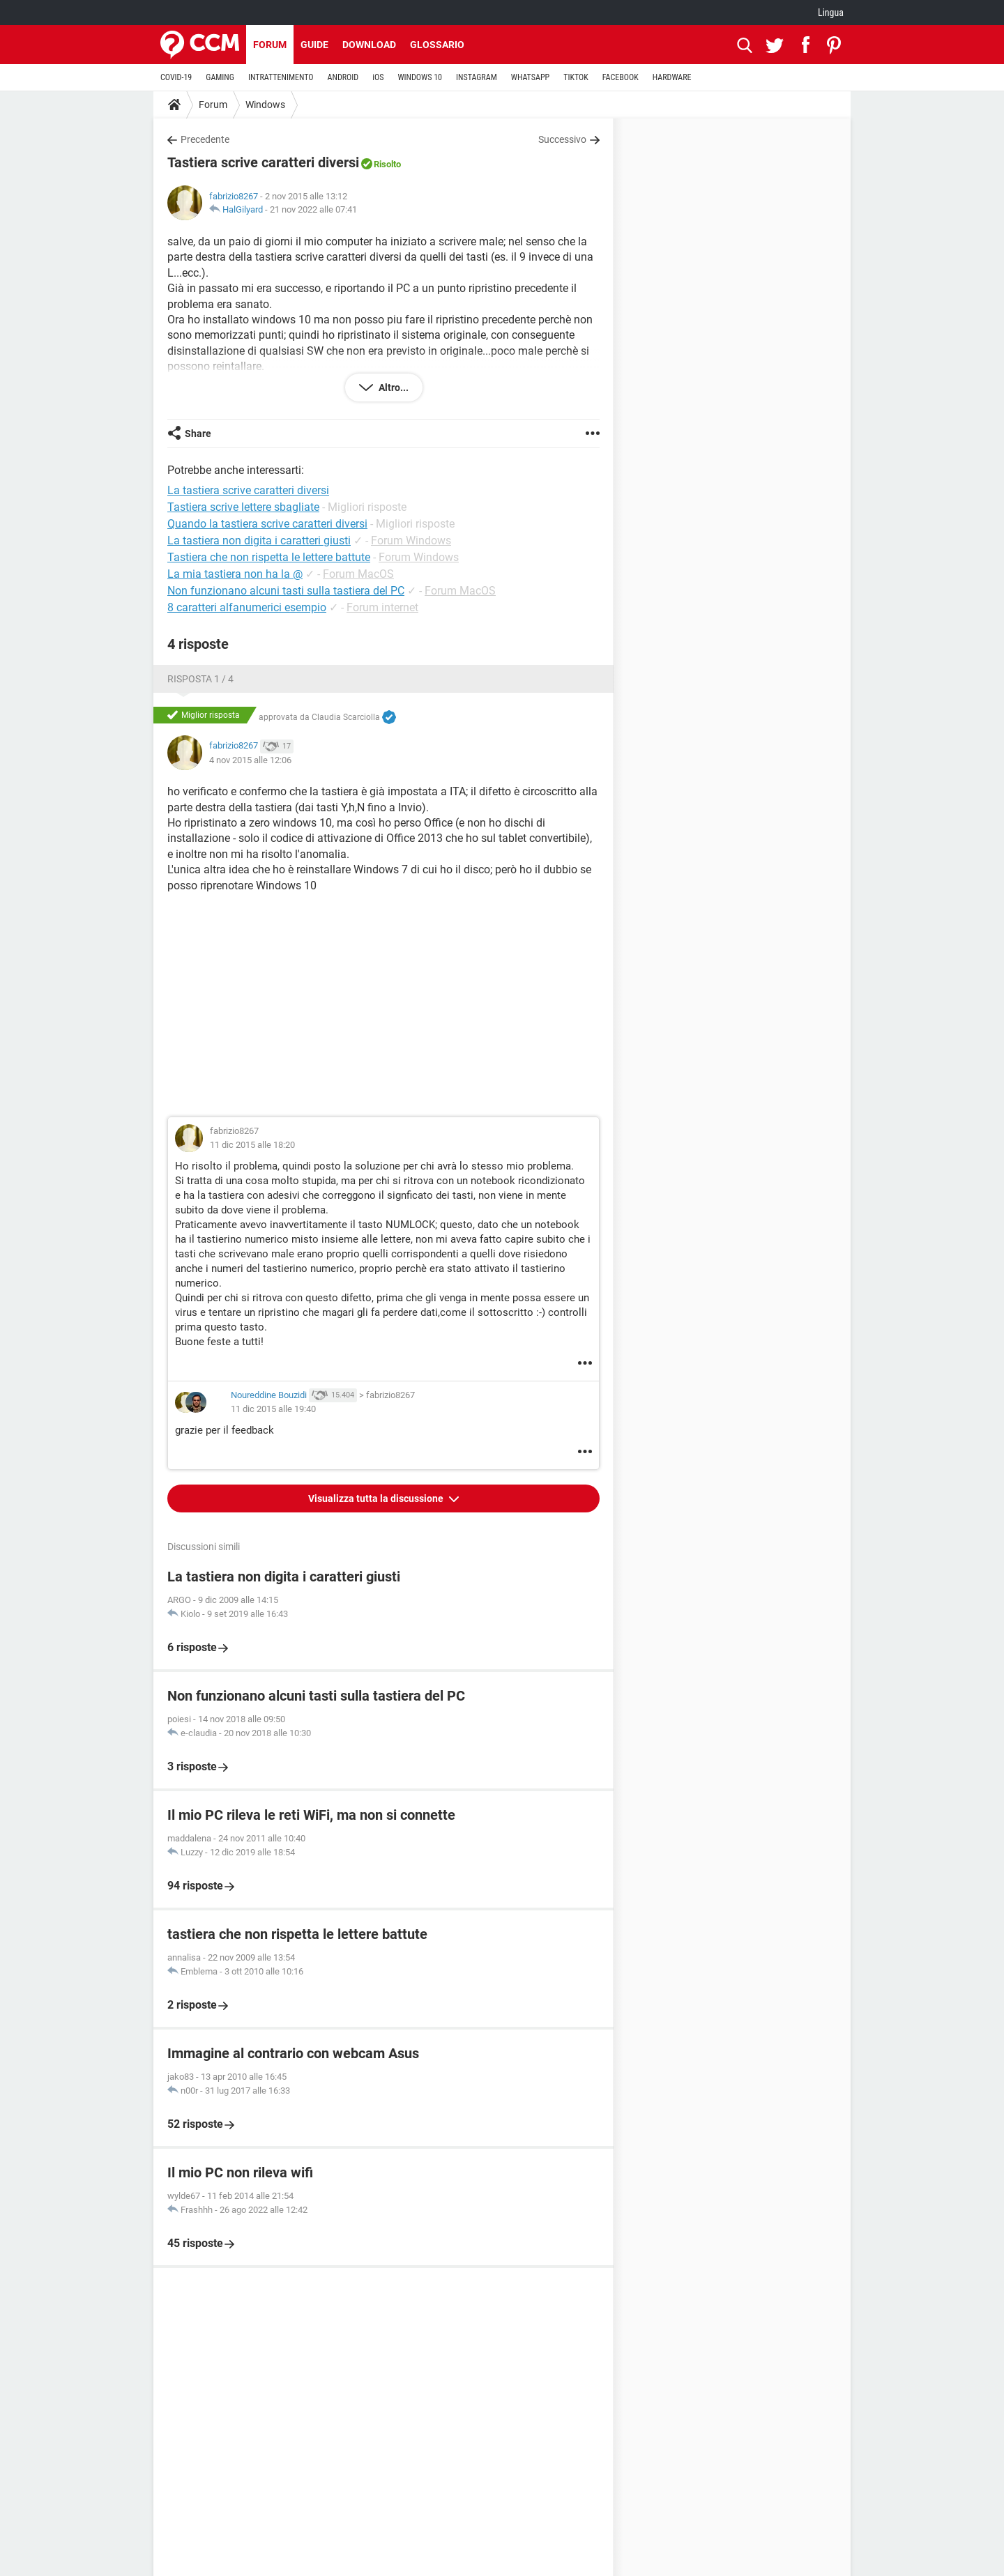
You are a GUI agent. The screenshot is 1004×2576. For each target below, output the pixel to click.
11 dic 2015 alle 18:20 (252, 1145)
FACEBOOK (620, 77)
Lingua (831, 12)
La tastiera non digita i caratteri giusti (259, 540)
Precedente (205, 139)
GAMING (220, 77)
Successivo (562, 139)
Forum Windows (411, 540)
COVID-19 (176, 77)
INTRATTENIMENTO (281, 77)
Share (198, 433)
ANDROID (343, 77)
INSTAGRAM (476, 77)
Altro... (392, 387)
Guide (314, 44)
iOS (377, 77)
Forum (270, 44)
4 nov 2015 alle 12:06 (250, 760)
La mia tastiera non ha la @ (235, 574)
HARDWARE (672, 77)
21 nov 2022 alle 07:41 (313, 209)
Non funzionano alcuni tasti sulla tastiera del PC (285, 590)
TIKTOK (575, 77)
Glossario (437, 44)
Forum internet (382, 607)
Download (369, 44)
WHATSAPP (530, 77)
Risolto (387, 164)
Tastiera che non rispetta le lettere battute (268, 557)
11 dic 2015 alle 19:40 (273, 1409)
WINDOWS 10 (419, 77)
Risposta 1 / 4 (200, 678)
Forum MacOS (358, 574)
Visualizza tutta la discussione (377, 1498)
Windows (265, 104)
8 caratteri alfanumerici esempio (246, 607)
